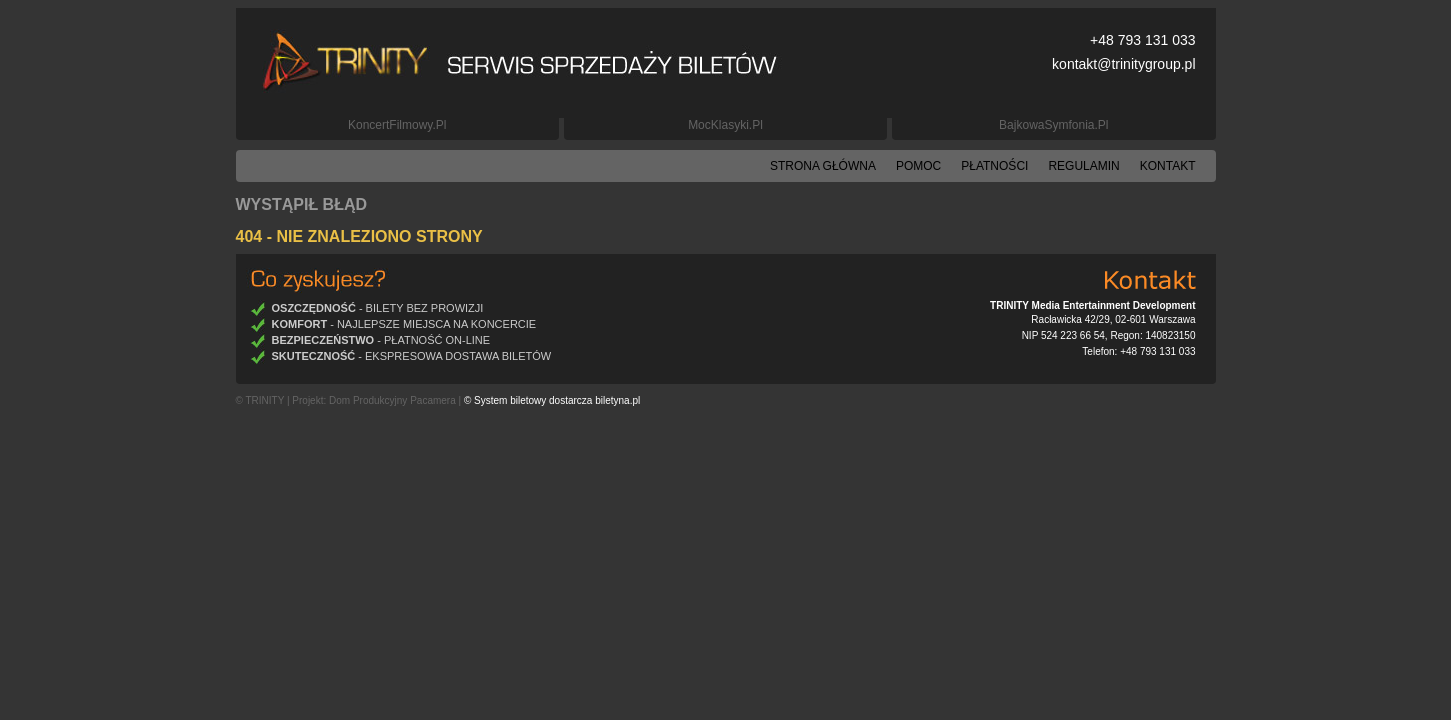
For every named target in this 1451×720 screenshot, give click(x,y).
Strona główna (823, 166)
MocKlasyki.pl (725, 125)
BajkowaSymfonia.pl (1053, 125)
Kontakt (1168, 166)
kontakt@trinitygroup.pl (1123, 64)
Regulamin (1083, 166)
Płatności (994, 166)
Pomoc (918, 166)
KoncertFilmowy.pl (397, 125)
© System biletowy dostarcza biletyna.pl (552, 400)
